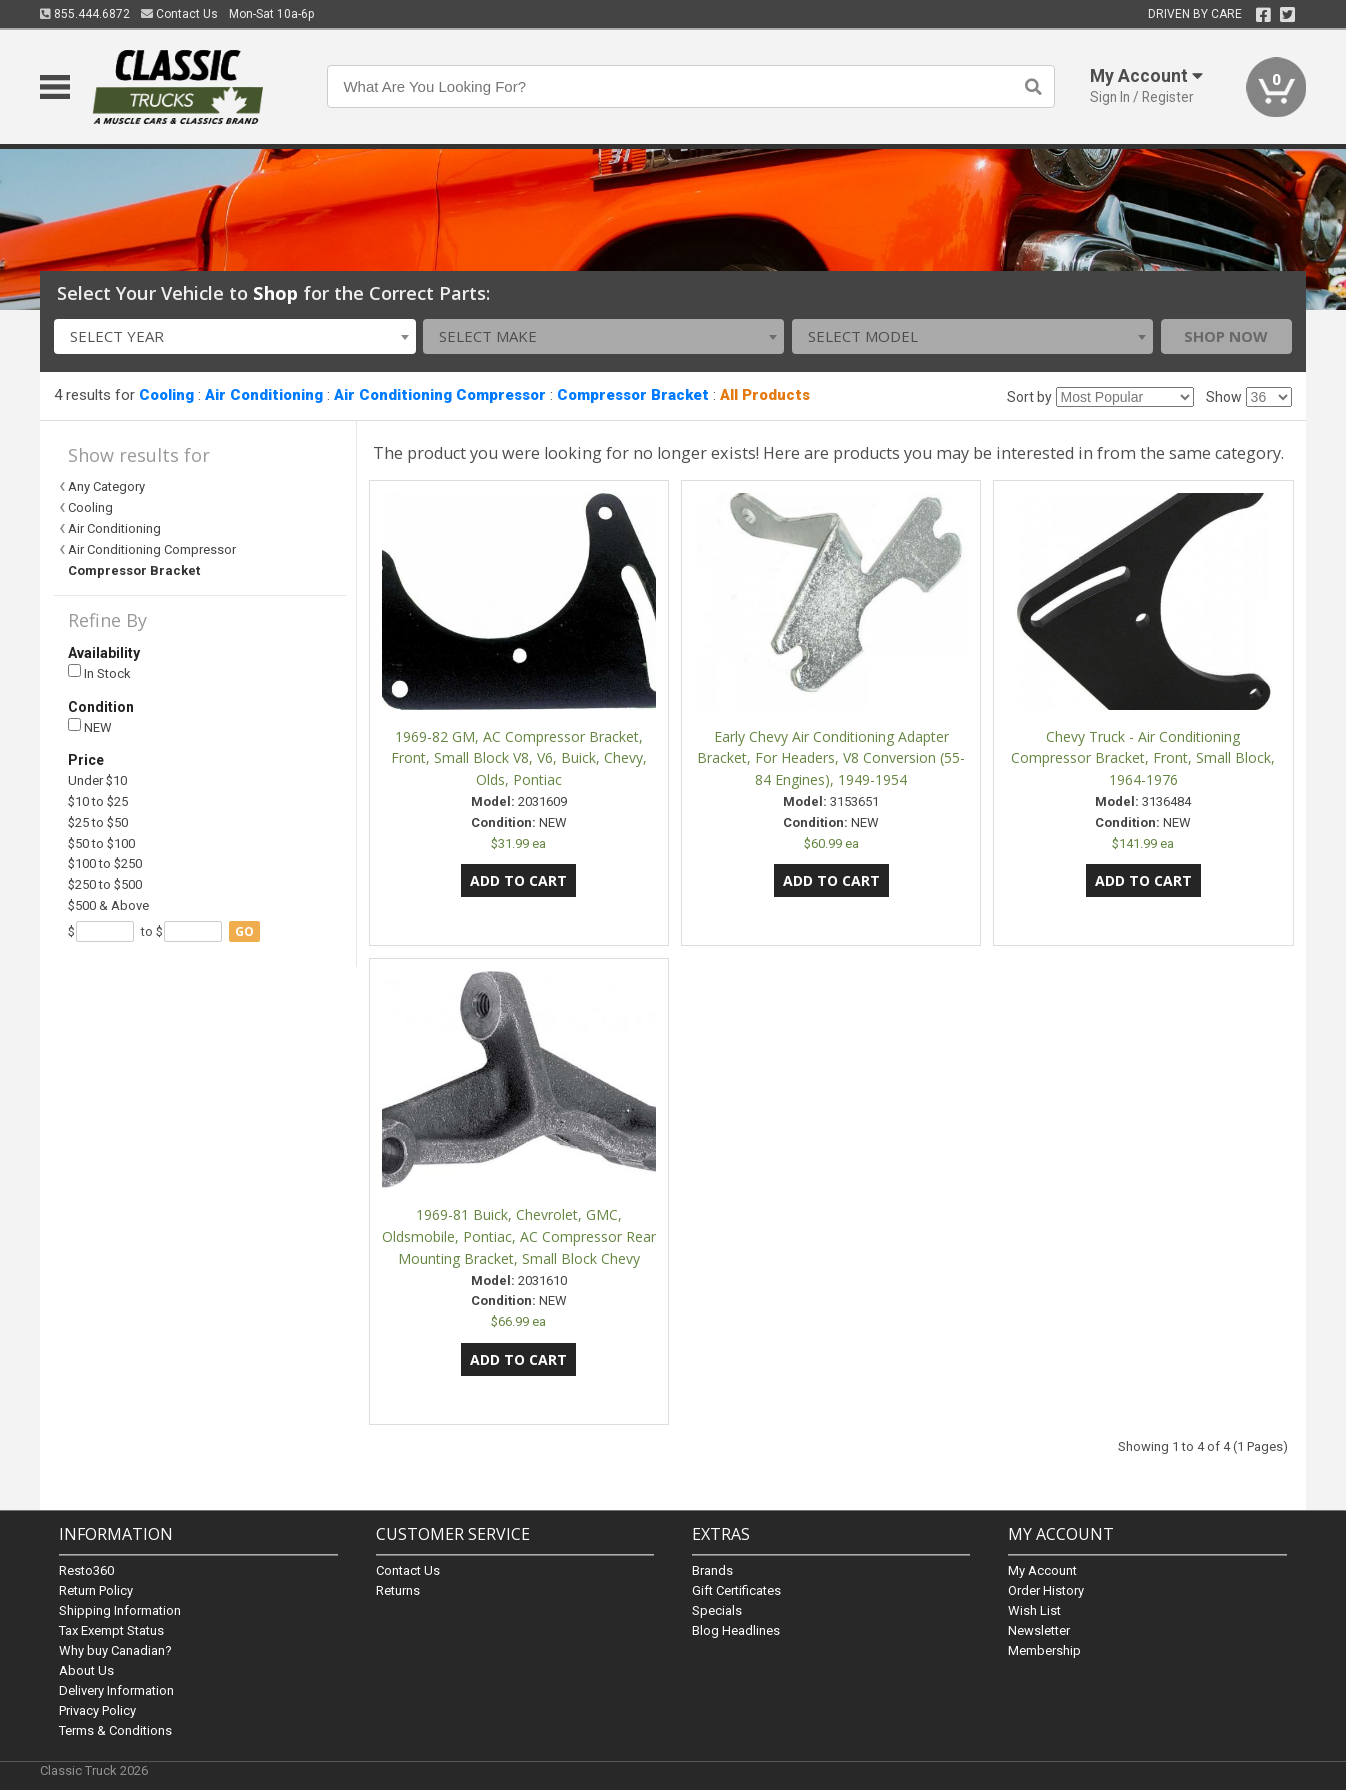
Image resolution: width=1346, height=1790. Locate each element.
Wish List (1034, 1610)
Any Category (106, 486)
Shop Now (1226, 336)
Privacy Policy (97, 1710)
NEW (90, 726)
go (244, 931)
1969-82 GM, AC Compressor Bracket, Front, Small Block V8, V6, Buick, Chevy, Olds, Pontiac (519, 758)
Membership (1044, 1650)
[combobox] (234, 336)
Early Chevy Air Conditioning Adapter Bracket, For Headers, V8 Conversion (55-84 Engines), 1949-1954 (831, 758)
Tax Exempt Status (111, 1630)
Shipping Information (120, 1610)
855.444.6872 (85, 14)
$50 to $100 (101, 843)
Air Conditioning (264, 395)
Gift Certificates (736, 1590)
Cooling (166, 395)
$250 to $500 (105, 884)
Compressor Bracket (633, 395)
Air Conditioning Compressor (440, 395)
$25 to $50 (98, 822)
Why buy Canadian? (115, 1650)
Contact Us (179, 14)
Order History (1046, 1590)
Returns (398, 1590)
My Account (1042, 1570)
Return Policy (96, 1590)
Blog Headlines (736, 1630)
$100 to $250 (105, 863)
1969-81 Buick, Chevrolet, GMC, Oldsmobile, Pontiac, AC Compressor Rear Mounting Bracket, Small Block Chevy (519, 1236)
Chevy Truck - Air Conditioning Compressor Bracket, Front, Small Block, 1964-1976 (1143, 758)
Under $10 (97, 780)
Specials (717, 1610)
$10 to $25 (98, 801)
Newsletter (1039, 1630)
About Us (86, 1670)
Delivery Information (116, 1690)
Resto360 (86, 1570)
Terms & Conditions (115, 1730)
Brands (712, 1570)
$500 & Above (108, 905)
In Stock (99, 672)
